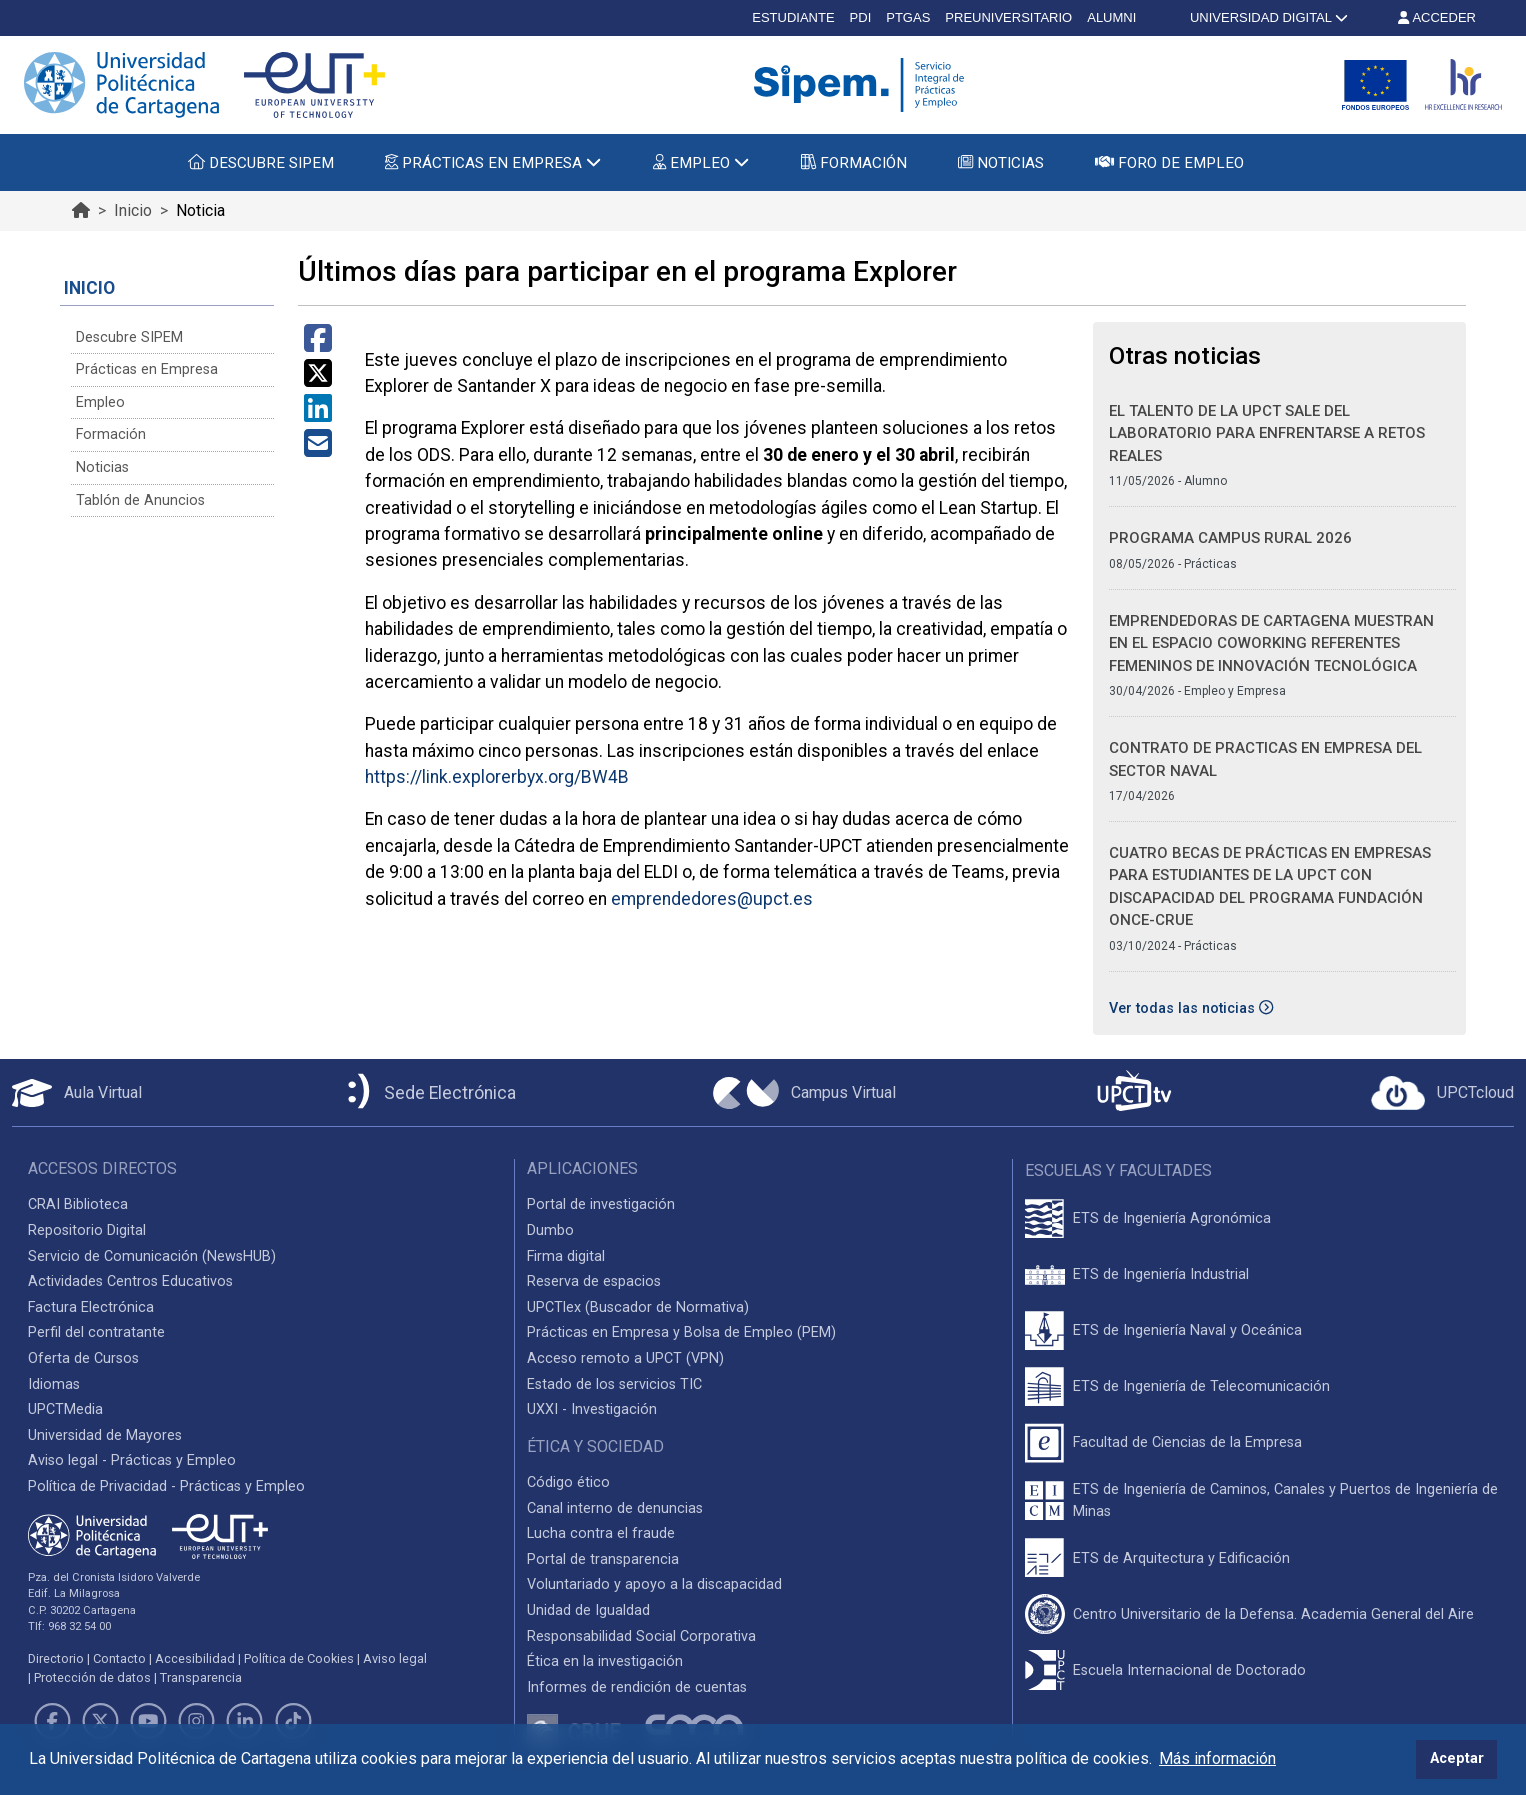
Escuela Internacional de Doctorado (1189, 1670)
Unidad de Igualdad (588, 1610)
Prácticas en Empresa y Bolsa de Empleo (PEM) (681, 1332)
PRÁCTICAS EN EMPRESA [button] (493, 163)
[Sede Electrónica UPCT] (428, 1092)
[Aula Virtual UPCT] (77, 1093)
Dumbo (550, 1230)
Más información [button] (1217, 1758)
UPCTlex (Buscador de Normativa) (638, 1307)
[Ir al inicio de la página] (81, 210)
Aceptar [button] (1457, 1758)
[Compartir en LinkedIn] (318, 414)
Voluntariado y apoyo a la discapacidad (654, 1584)
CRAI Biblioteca (78, 1204)
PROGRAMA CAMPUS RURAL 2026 (1230, 538)
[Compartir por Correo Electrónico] (318, 449)
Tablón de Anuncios (140, 500)
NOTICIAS (1001, 163)
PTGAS (908, 17)
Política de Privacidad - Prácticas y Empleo (166, 1486)
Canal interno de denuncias (615, 1508)
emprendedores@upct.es (712, 899)
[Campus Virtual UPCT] (804, 1093)
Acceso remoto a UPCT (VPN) (625, 1358)
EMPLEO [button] (701, 163)
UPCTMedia (65, 1409)
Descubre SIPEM (129, 337)
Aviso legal (395, 1658)
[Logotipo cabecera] (863, 85)
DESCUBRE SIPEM (261, 163)
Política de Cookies (299, 1658)
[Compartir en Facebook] (318, 344)
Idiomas (54, 1384)
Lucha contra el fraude (601, 1533)
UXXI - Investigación (592, 1409)
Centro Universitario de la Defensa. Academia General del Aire (1273, 1614)
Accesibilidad (195, 1658)
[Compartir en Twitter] (318, 379)
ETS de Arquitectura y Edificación (1181, 1558)
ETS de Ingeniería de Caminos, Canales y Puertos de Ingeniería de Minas (1285, 1500)
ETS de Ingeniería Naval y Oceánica (1187, 1330)
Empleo (100, 402)
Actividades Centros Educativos (130, 1281)
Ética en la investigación (605, 1661)
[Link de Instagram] (197, 1721)
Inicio (133, 210)
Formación (111, 434)
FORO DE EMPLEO (1169, 163)
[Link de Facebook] (52, 1721)
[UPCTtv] (1134, 1092)
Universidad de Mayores (105, 1435)
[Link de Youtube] (148, 1721)
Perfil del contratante (96, 1332)
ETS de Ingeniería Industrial (1161, 1274)
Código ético (568, 1482)
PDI (861, 17)
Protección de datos (92, 1677)
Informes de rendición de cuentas (637, 1687)
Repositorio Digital (87, 1230)
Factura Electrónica (91, 1307)
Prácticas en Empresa (147, 369)
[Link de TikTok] (293, 1721)
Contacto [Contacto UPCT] (119, 1658)
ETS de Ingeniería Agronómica (1172, 1218)
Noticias (102, 467)
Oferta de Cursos (83, 1358)
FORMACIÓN (854, 163)
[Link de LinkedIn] (245, 1721)
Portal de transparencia (603, 1559)
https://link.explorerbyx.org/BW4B (497, 777)
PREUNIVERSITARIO (1008, 17)
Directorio (56, 1658)
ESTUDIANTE (793, 17)
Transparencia (201, 1677)
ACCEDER (1437, 17)
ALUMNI (1111, 17)
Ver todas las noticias (1191, 1008)
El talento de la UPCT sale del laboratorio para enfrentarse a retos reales (1267, 433)
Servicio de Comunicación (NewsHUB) (152, 1256)
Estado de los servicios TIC (614, 1384)
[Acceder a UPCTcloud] (1442, 1093)
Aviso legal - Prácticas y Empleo (132, 1460)
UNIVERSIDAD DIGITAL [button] (1267, 17)
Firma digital (566, 1256)
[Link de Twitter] (100, 1721)
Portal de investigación (601, 1204)
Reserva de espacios (594, 1281)
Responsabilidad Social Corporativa (641, 1636)
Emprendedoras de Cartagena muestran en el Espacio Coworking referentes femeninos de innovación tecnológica (1271, 643)
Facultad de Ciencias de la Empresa (1187, 1442)
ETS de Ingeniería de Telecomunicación (1201, 1386)
